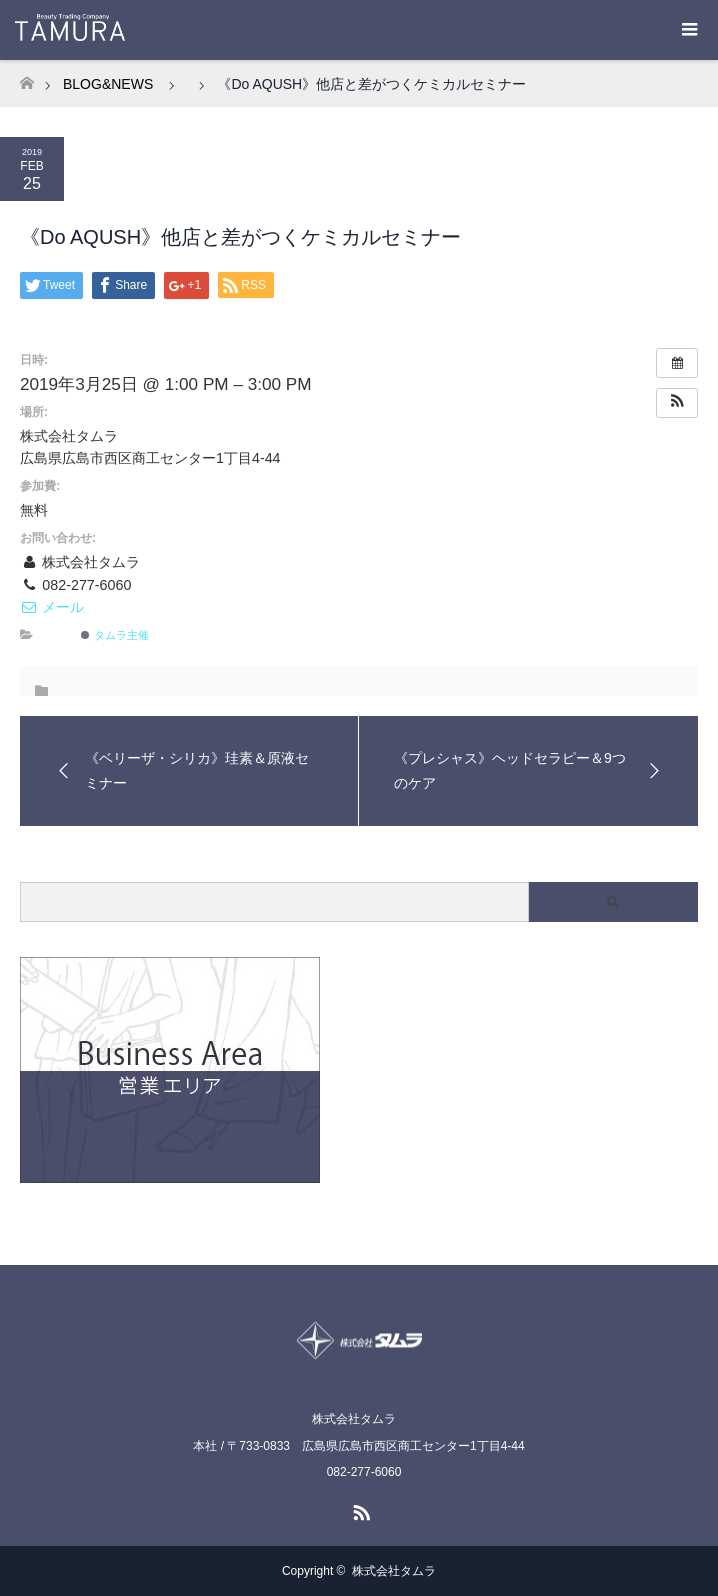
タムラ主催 (114, 635)
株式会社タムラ (394, 1571)
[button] (677, 403)
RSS (359, 1509)
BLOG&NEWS (108, 84)
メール (52, 607)
